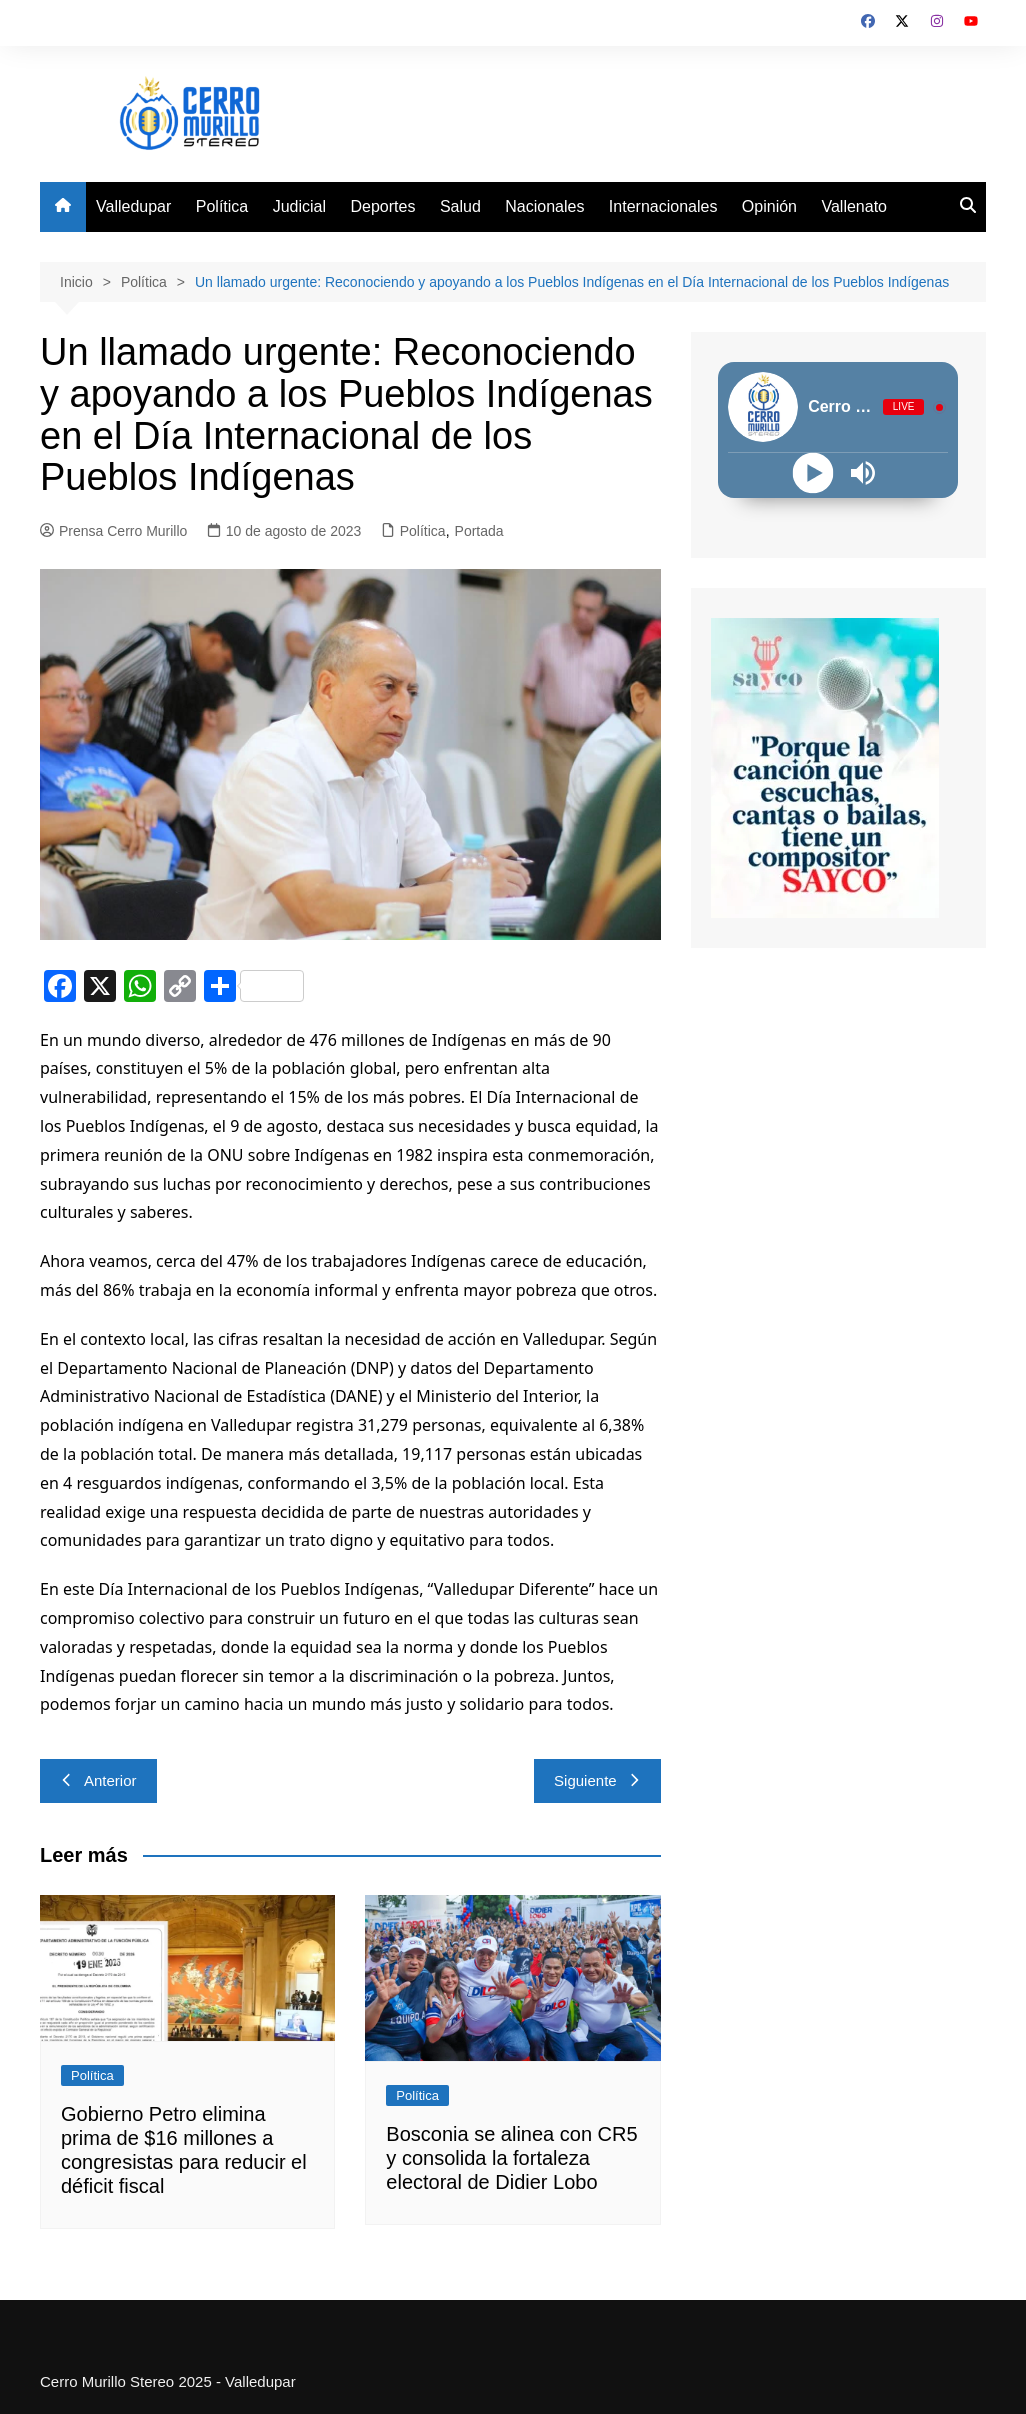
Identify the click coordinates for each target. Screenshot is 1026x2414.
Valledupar (133, 206)
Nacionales (544, 206)
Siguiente (597, 1780)
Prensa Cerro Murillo (113, 531)
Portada (479, 531)
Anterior (98, 1780)
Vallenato (854, 206)
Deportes (383, 206)
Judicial (299, 206)
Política (222, 206)
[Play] (813, 473)
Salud (460, 206)
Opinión (769, 206)
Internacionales (663, 206)
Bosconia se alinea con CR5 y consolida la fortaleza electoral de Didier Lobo (511, 2158)
